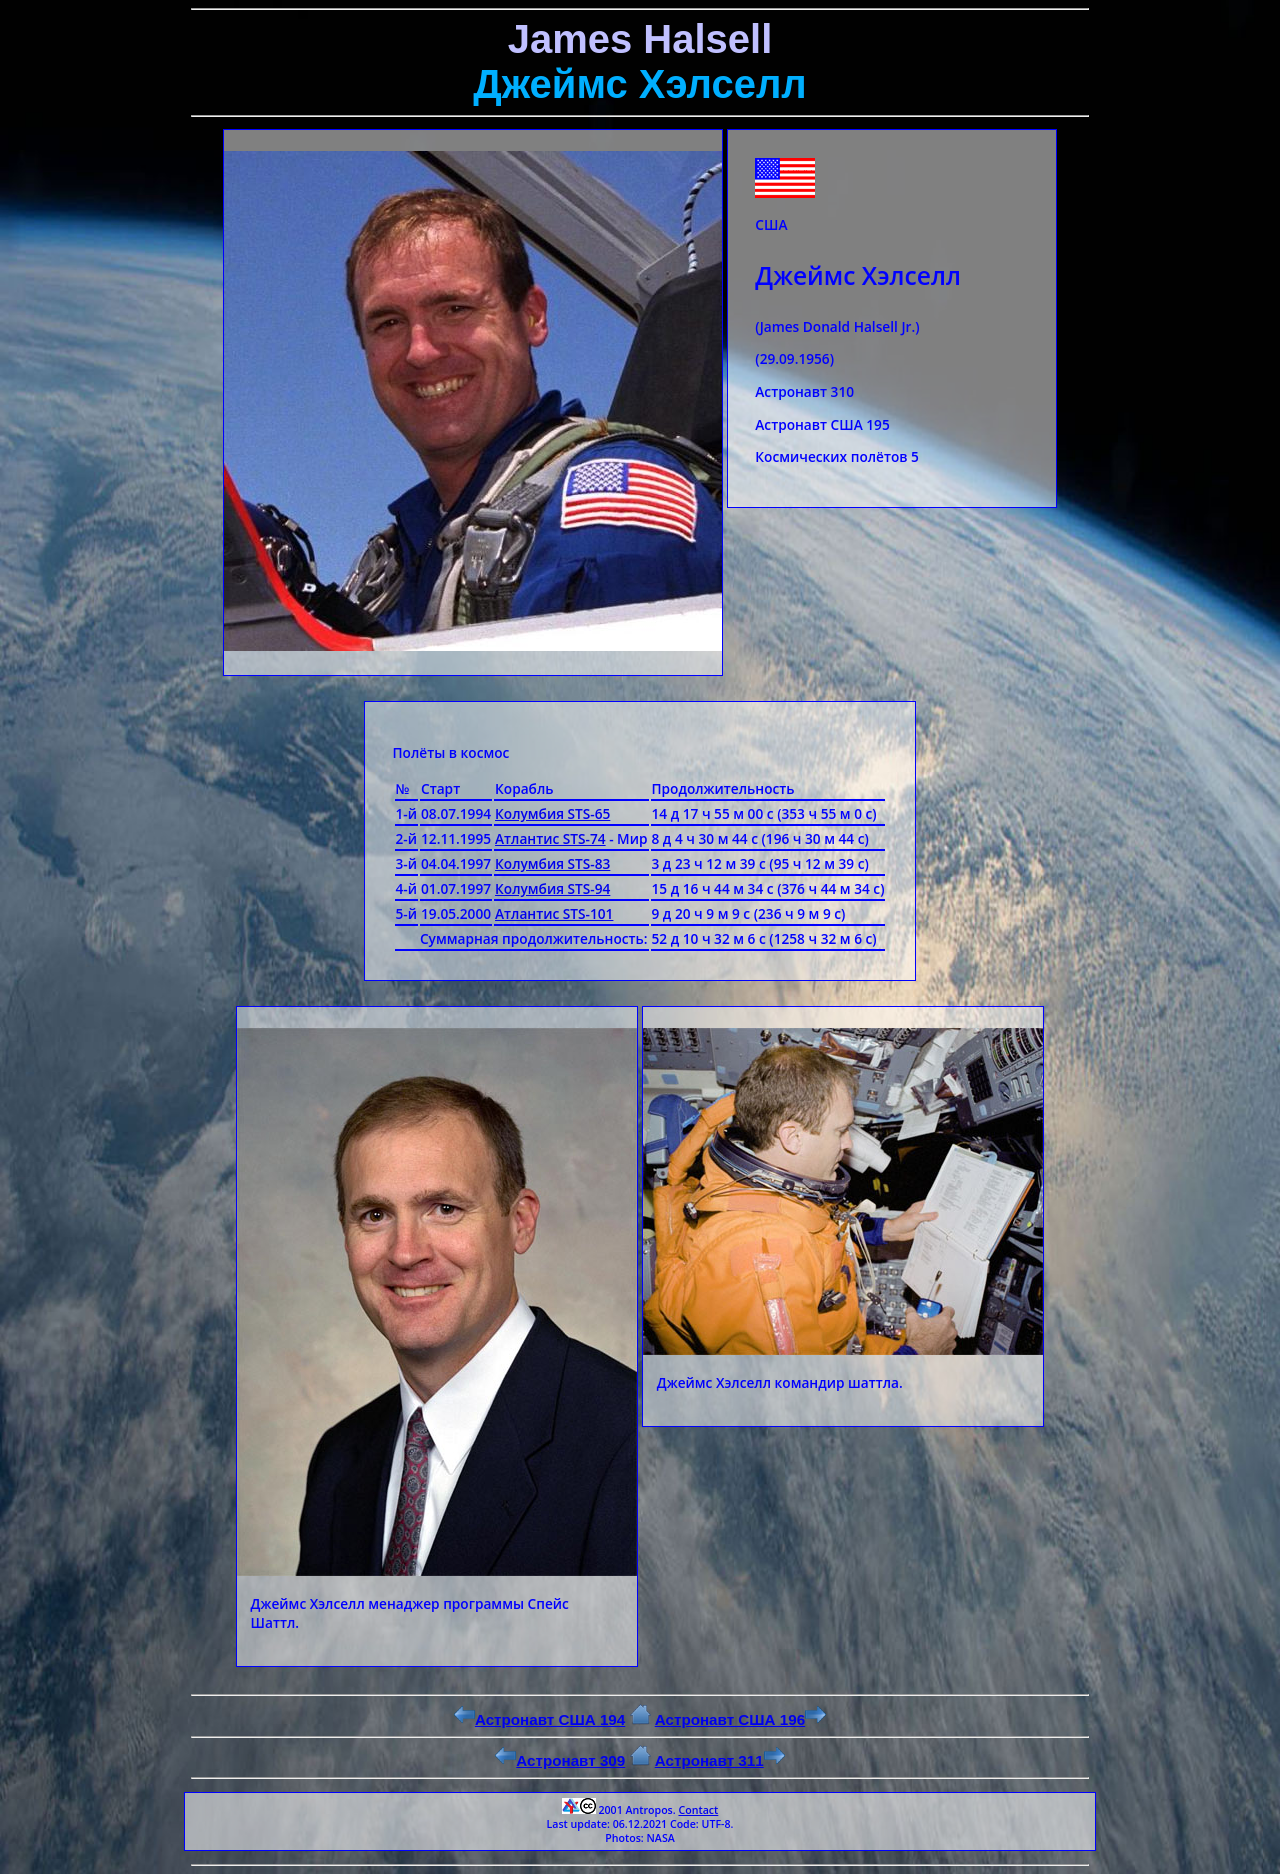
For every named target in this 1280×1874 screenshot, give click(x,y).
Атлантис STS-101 (554, 913)
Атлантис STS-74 (550, 838)
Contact (698, 1810)
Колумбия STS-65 (552, 813)
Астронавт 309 (560, 1760)
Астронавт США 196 (740, 1719)
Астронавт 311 (720, 1760)
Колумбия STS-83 (552, 863)
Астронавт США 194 (539, 1719)
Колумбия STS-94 (552, 888)
